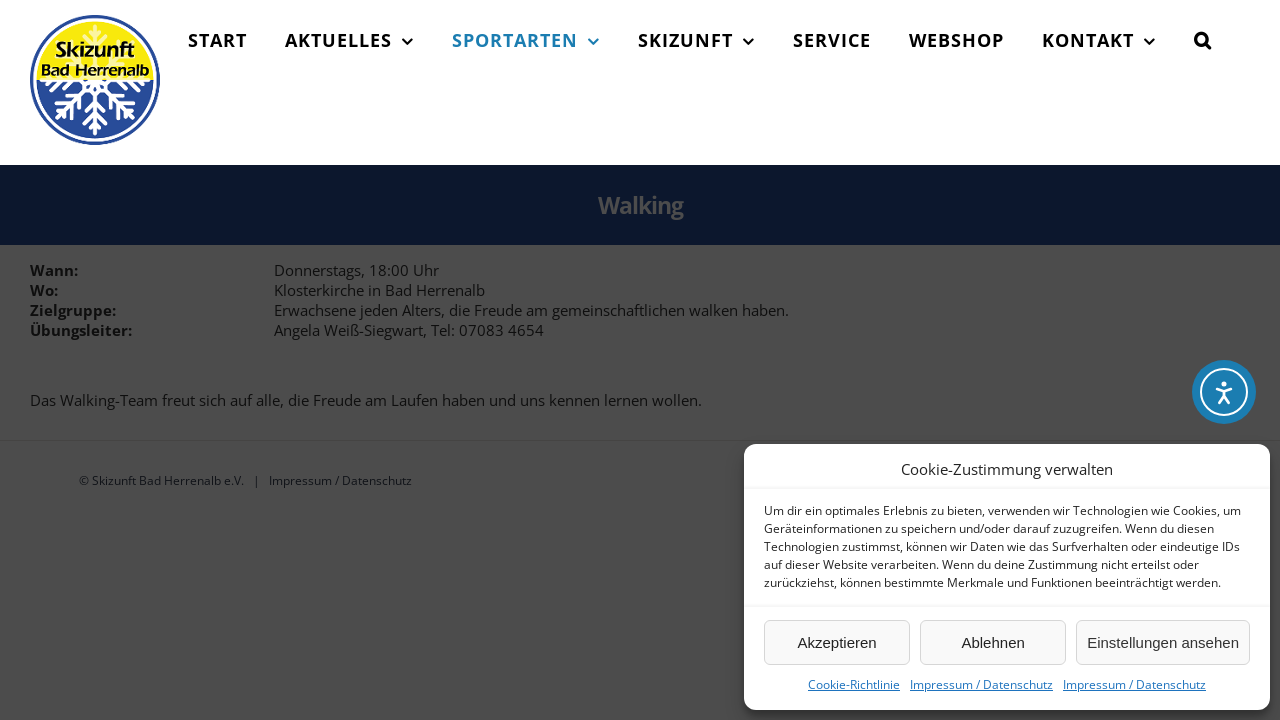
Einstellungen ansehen (1163, 642)
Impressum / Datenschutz (981, 684)
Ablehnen (992, 642)
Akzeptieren (836, 642)
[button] (1241, 205)
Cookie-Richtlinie (854, 684)
